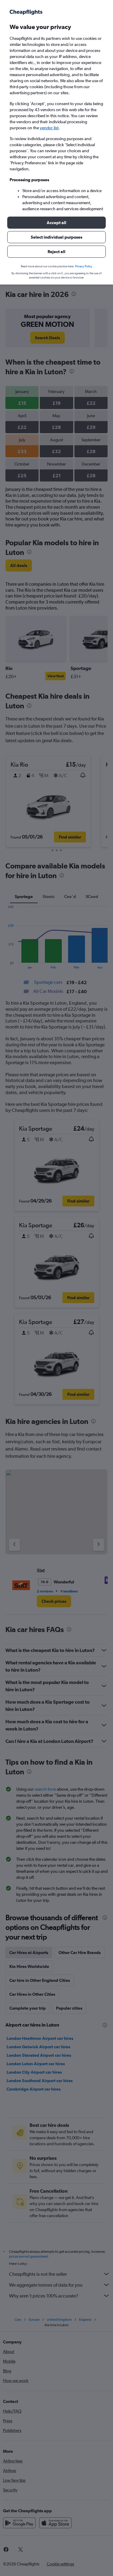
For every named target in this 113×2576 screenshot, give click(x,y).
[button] (56, 223)
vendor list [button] (49, 127)
